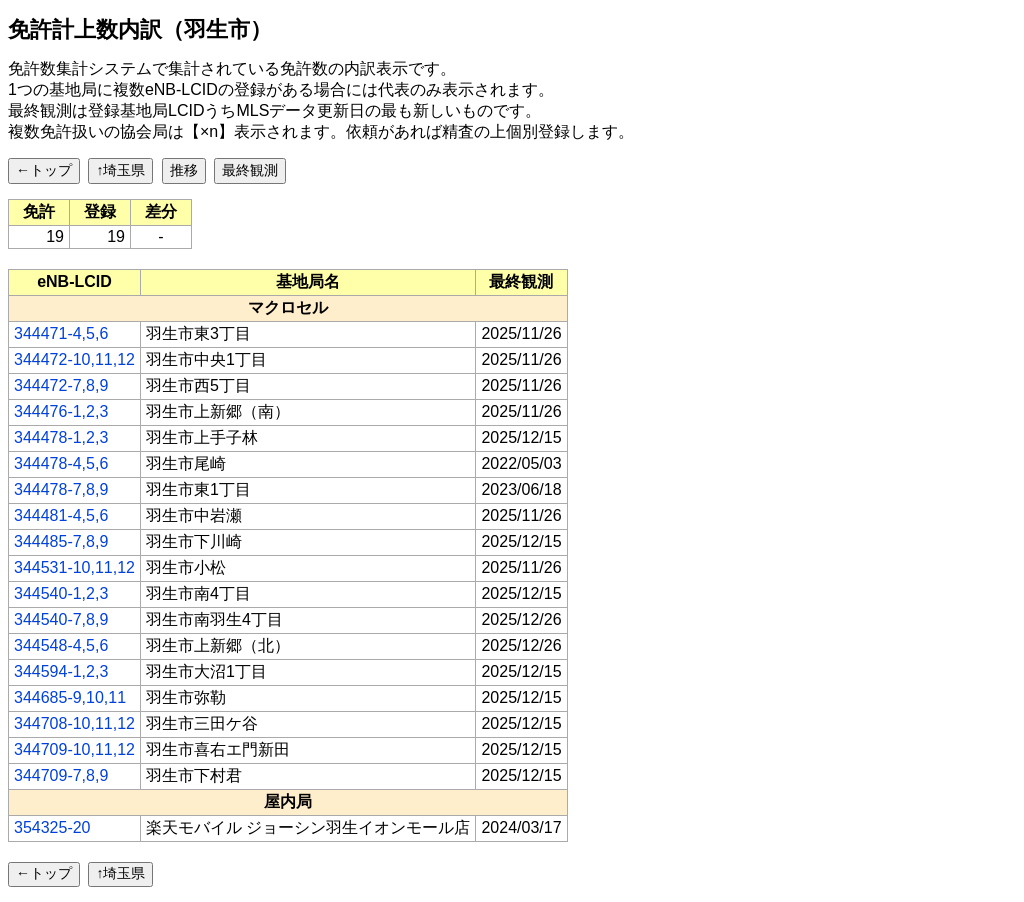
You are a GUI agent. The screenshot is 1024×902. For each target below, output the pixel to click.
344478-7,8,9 (61, 489)
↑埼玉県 (120, 170)
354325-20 (52, 827)
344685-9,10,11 (70, 697)
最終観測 (250, 170)
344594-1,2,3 (61, 671)
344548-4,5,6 (61, 645)
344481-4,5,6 (61, 515)
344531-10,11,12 (74, 567)
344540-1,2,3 (61, 593)
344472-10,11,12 (74, 359)
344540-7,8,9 (61, 619)
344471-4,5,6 (61, 333)
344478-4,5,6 (61, 463)
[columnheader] (75, 282)
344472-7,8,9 (61, 385)
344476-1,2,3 (61, 411)
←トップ (44, 170)
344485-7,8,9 (61, 541)
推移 (184, 170)
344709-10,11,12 (74, 749)
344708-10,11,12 (74, 723)
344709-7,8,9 (61, 775)
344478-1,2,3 (61, 437)
